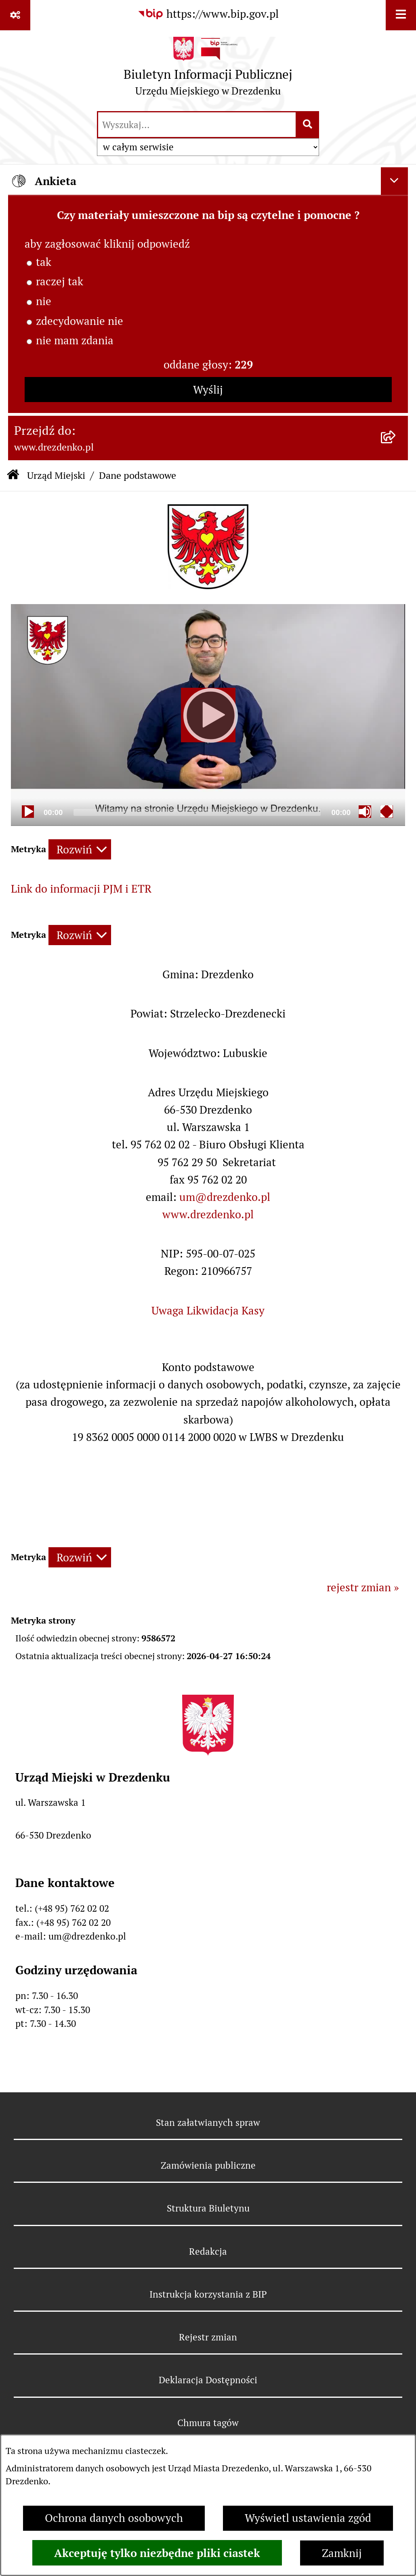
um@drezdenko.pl (224, 1197)
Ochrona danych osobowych (114, 2518)
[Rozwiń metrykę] (79, 849)
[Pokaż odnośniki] (15, 15)
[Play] (208, 715)
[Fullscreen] (386, 811)
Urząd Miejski (56, 475)
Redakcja (208, 2251)
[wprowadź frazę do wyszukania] (197, 125)
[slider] (197, 812)
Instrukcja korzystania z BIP (208, 2294)
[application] (208, 715)
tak (43, 262)
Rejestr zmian (208, 2337)
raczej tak (59, 281)
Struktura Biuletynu (208, 2208)
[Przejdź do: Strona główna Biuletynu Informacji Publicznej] (12, 476)
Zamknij (342, 2553)
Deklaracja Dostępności (208, 2380)
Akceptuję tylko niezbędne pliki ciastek (157, 2553)
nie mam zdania (74, 340)
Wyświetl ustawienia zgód (308, 2518)
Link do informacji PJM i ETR (81, 889)
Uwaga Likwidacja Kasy (208, 1311)
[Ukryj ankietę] (394, 181)
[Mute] (365, 811)
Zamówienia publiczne (208, 2165)
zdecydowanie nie (79, 321)
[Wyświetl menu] (401, 15)
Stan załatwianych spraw (208, 2123)
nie (43, 301)
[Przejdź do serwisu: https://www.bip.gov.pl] (208, 14)
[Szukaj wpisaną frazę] (308, 125)
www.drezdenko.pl (208, 1214)
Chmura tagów (208, 2423)
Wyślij (208, 390)
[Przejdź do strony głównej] (208, 70)
